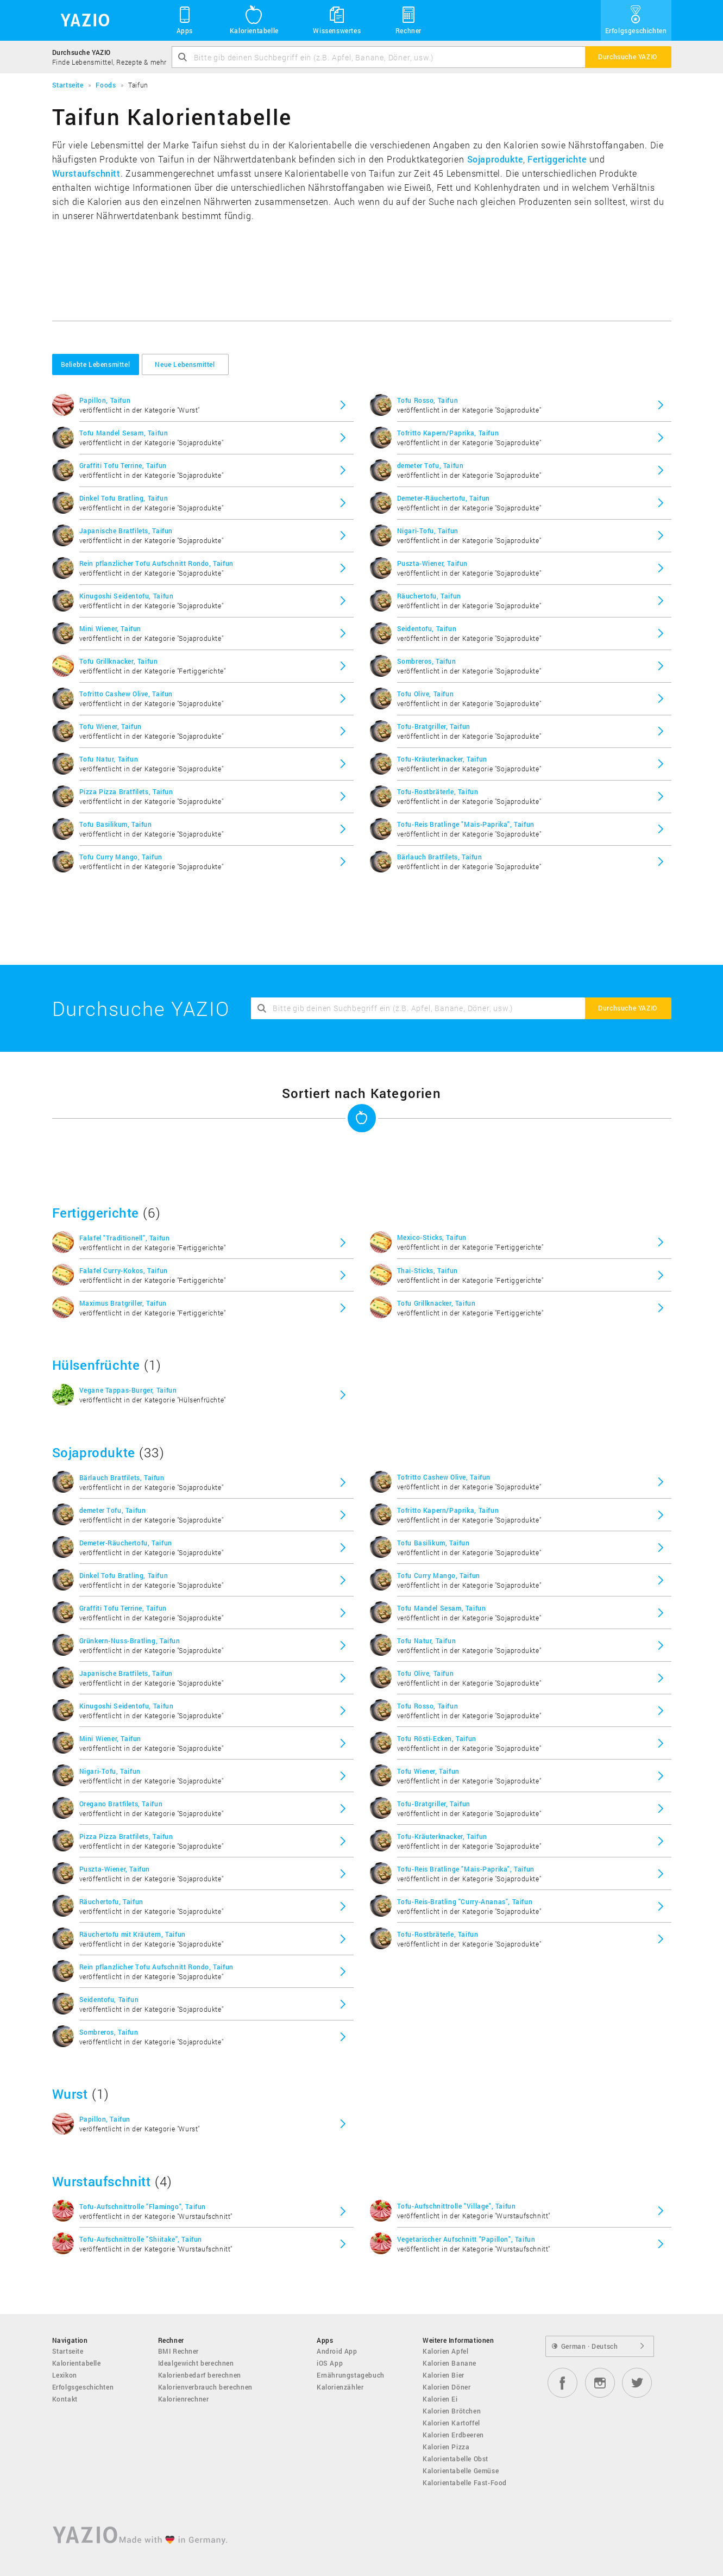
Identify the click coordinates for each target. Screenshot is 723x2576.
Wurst (70, 2094)
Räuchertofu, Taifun (429, 595)
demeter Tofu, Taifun (430, 465)
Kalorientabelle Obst (455, 2458)
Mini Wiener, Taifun (110, 628)
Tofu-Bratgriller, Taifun (433, 726)
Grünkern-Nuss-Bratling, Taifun (129, 1640)
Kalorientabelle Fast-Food (465, 2482)
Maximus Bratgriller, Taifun (123, 1303)
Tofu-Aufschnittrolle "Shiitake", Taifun (140, 2239)
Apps (185, 19)
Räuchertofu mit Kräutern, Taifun (132, 1934)
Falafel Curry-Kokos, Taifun (123, 1270)
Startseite (68, 2351)
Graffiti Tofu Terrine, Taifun (123, 465)
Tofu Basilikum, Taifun (115, 824)
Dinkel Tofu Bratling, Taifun (123, 498)
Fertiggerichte (556, 159)
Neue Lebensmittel (185, 364)
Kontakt (65, 2398)
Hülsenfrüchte (96, 1365)
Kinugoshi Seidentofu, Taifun (126, 595)
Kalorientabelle (254, 19)
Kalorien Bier (443, 2375)
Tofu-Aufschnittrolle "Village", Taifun (456, 2205)
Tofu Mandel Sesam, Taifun (123, 432)
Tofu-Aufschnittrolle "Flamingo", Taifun (142, 2206)
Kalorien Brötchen (452, 2410)
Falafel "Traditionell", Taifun (124, 1237)
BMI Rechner (178, 2351)
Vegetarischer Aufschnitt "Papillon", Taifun (466, 2239)
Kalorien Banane (449, 2363)
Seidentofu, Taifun (427, 628)
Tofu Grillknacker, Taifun (118, 661)
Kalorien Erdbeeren (453, 2434)
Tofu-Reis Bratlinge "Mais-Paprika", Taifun (466, 824)
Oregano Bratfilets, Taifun (121, 1803)
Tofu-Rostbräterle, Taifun (438, 791)
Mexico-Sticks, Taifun (432, 1237)
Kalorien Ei (440, 2398)
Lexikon (64, 2375)
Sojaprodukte (495, 159)
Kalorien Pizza (446, 2446)
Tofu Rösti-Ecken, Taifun (436, 1738)
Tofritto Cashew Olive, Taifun (126, 693)
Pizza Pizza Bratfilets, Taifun (126, 791)
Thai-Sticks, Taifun (427, 1270)
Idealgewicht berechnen (196, 2363)
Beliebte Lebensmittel (95, 364)
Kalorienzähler (340, 2386)
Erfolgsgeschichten (636, 19)
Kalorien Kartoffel (451, 2422)
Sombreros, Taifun (426, 661)
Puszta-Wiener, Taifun (432, 563)
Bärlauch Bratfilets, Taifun (439, 856)
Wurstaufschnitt (86, 173)
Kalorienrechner (183, 2398)
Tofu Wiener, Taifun (110, 726)
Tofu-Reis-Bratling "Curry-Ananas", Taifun (465, 1901)
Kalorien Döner (446, 2386)
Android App (337, 2351)
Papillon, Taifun (105, 400)
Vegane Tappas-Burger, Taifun (128, 1390)
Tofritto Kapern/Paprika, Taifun (448, 432)
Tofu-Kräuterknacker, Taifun (442, 758)
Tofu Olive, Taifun (425, 693)
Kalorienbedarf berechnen (199, 2375)
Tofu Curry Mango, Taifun (120, 856)
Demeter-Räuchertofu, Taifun (443, 498)
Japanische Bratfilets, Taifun (126, 530)
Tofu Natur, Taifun (109, 758)
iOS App (330, 2363)
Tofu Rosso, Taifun (427, 400)
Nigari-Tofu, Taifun (427, 530)
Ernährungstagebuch (351, 2375)
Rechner (408, 19)
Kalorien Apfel (445, 2351)
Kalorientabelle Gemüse (461, 2470)
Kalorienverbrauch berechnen (205, 2386)
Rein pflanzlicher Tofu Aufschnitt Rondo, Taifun (156, 563)
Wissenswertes (337, 19)
